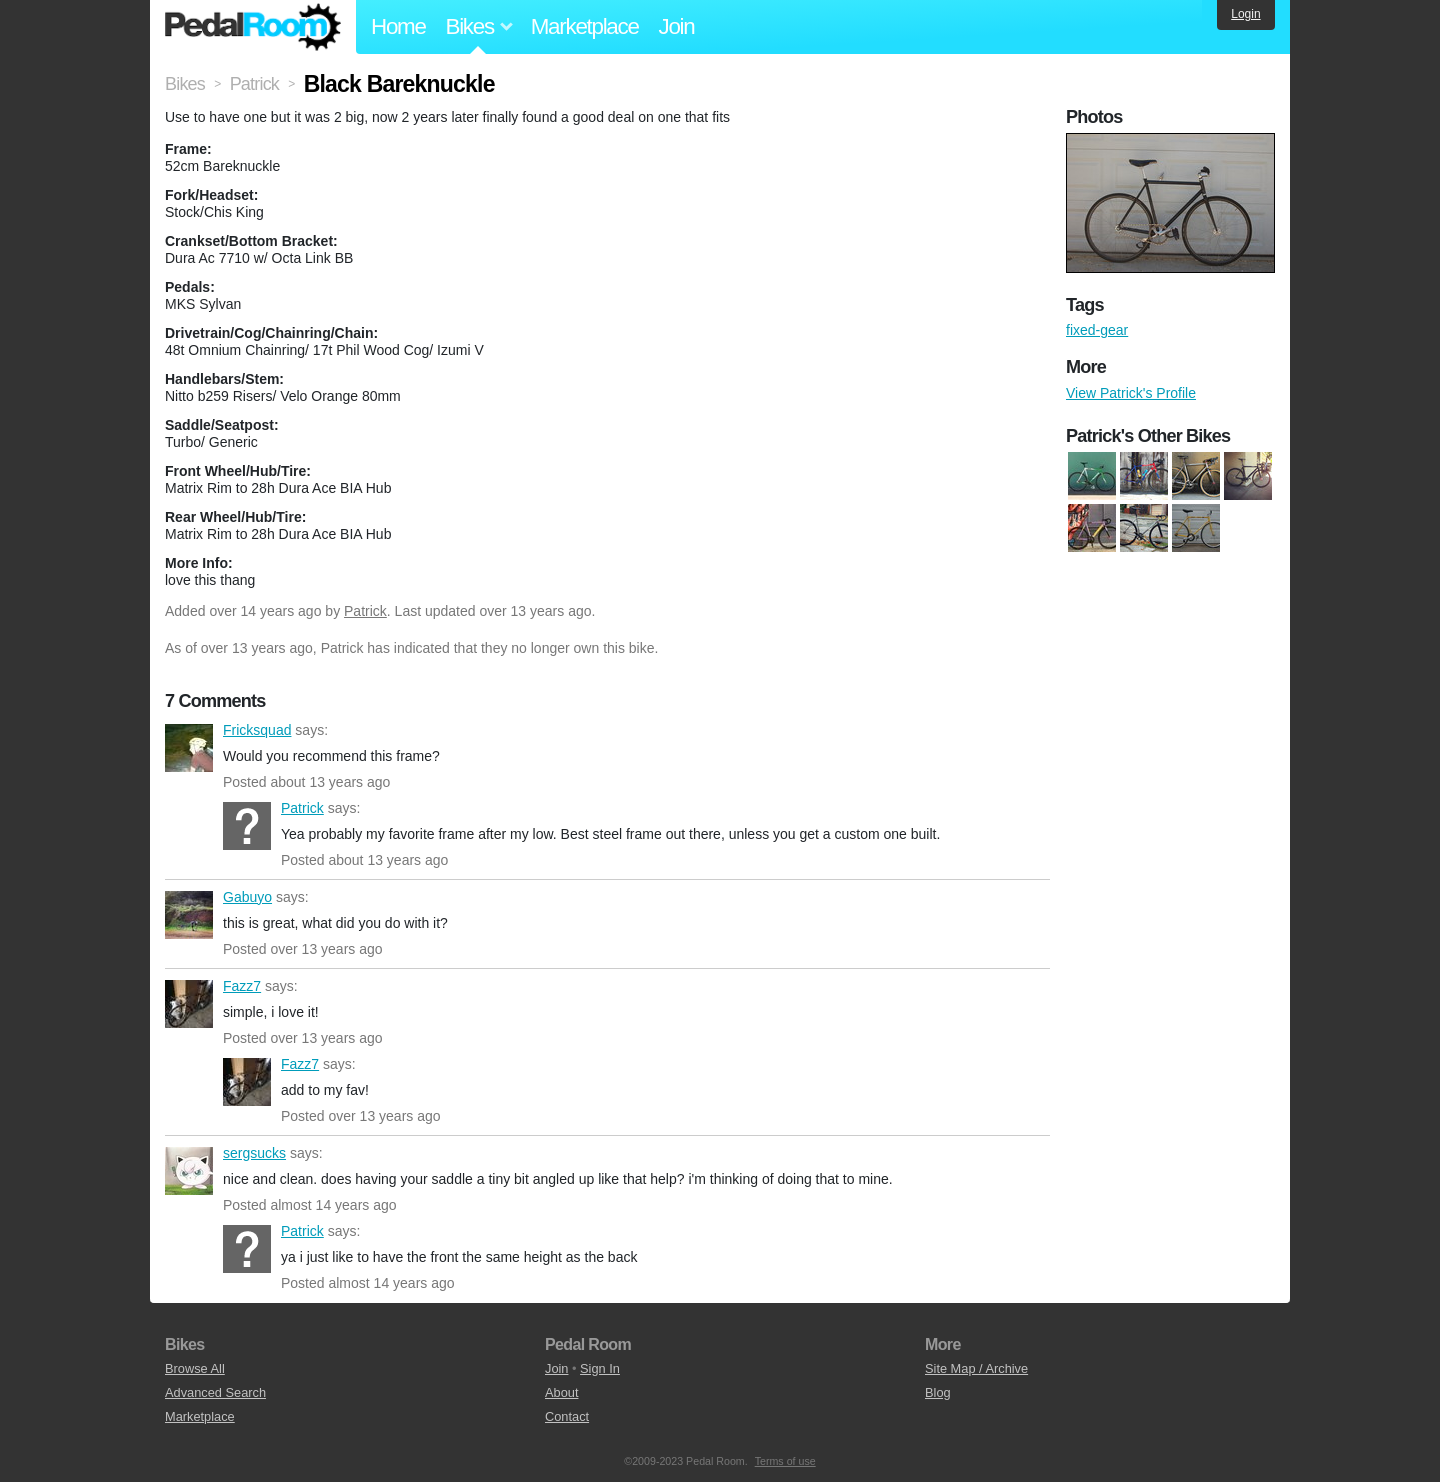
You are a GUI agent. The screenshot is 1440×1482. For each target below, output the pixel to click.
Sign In (600, 1368)
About (561, 1392)
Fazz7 (189, 1004)
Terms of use (785, 1461)
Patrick (365, 611)
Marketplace (585, 26)
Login (1245, 14)
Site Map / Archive (976, 1368)
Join (677, 26)
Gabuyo (189, 915)
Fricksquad (189, 748)
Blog (938, 1392)
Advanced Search (215, 1392)
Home (398, 26)
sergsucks (189, 1171)
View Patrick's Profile (1131, 393)
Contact (567, 1416)
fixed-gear (1097, 330)
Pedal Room (253, 27)
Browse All (195, 1368)
